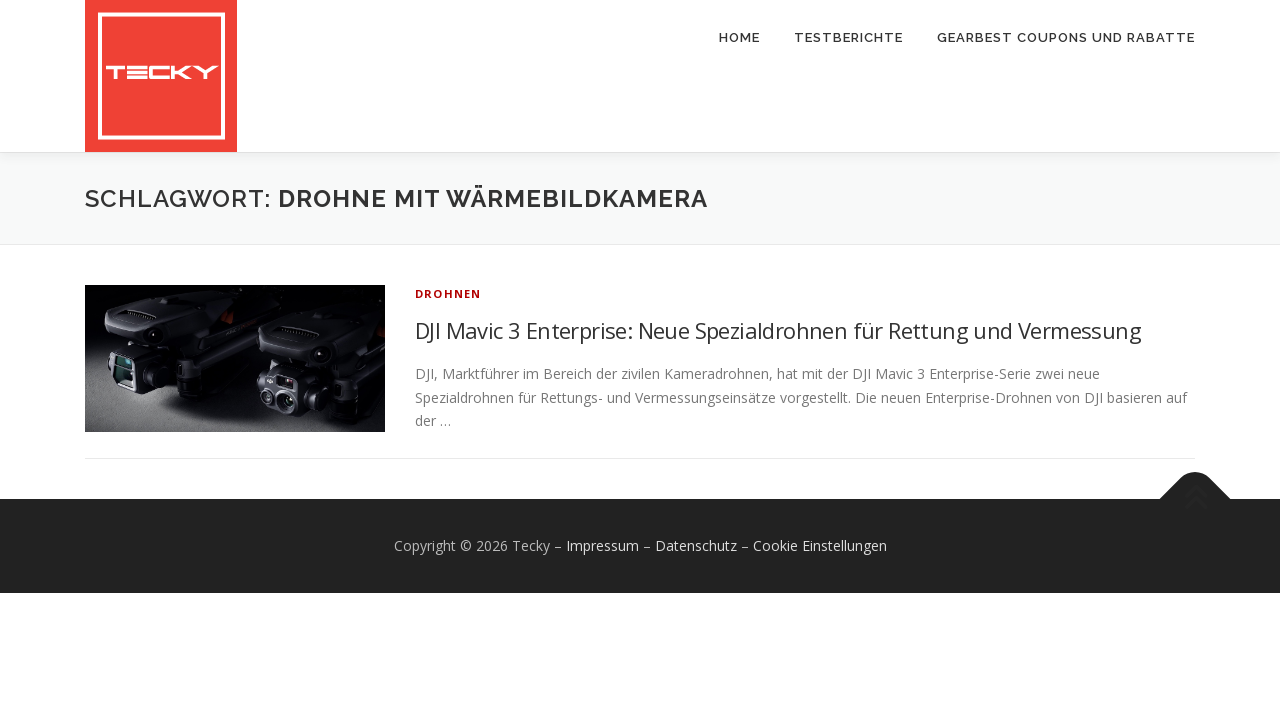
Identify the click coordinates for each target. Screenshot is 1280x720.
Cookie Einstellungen (820, 545)
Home (739, 37)
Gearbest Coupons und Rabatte (1066, 37)
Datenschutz (696, 545)
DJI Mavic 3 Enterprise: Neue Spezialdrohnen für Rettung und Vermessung (778, 330)
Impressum (602, 545)
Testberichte (848, 37)
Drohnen (448, 293)
